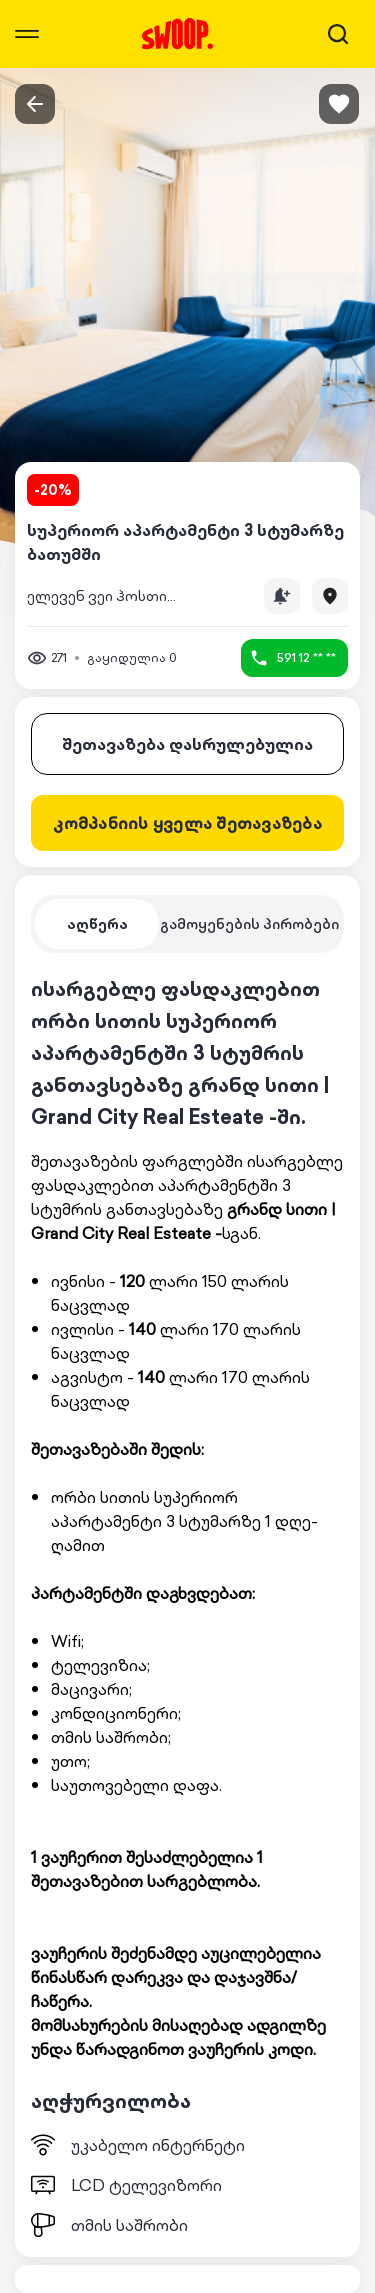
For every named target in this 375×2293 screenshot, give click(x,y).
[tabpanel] (187, 1605)
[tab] (97, 924)
